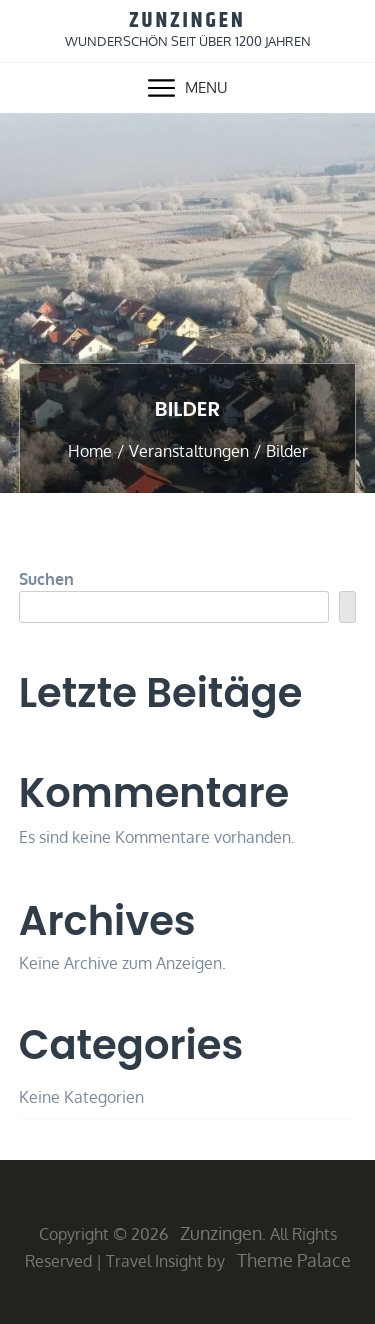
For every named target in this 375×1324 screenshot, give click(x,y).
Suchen (46, 579)
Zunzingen (187, 21)
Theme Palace (294, 1260)
